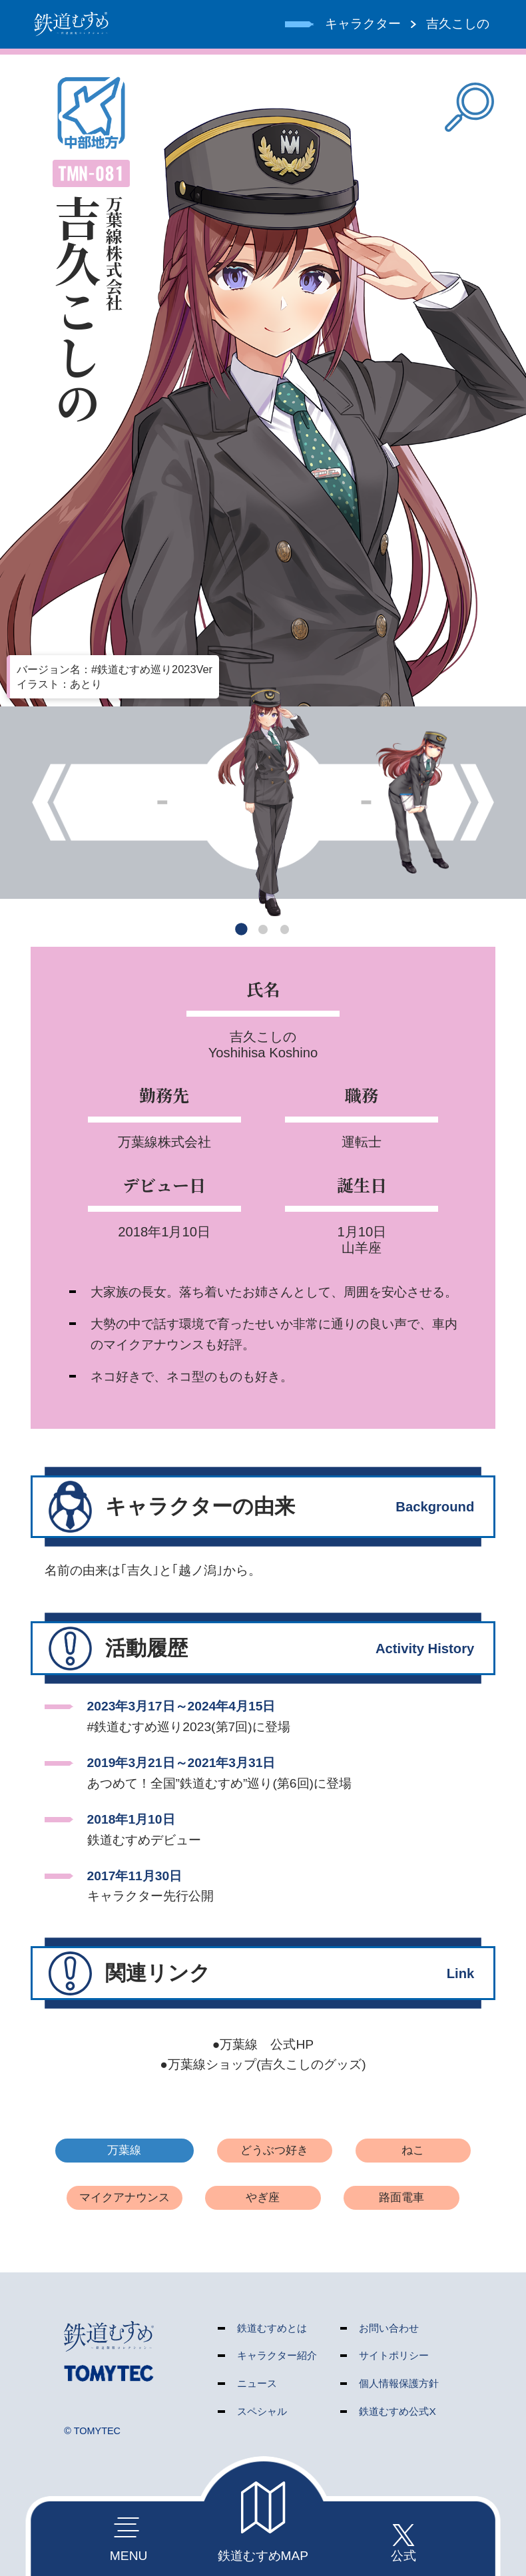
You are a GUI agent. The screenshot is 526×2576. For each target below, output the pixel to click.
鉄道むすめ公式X (397, 2411)
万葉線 (124, 2150)
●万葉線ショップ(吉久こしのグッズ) (263, 2064)
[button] (241, 929)
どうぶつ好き (274, 2150)
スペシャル (262, 2411)
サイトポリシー (394, 2355)
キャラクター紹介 (277, 2355)
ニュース (257, 2383)
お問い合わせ (389, 2328)
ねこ (412, 2150)
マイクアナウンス (124, 2197)
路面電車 (401, 2197)
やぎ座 (263, 2197)
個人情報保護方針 (399, 2383)
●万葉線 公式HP (263, 2044)
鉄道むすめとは (272, 2328)
